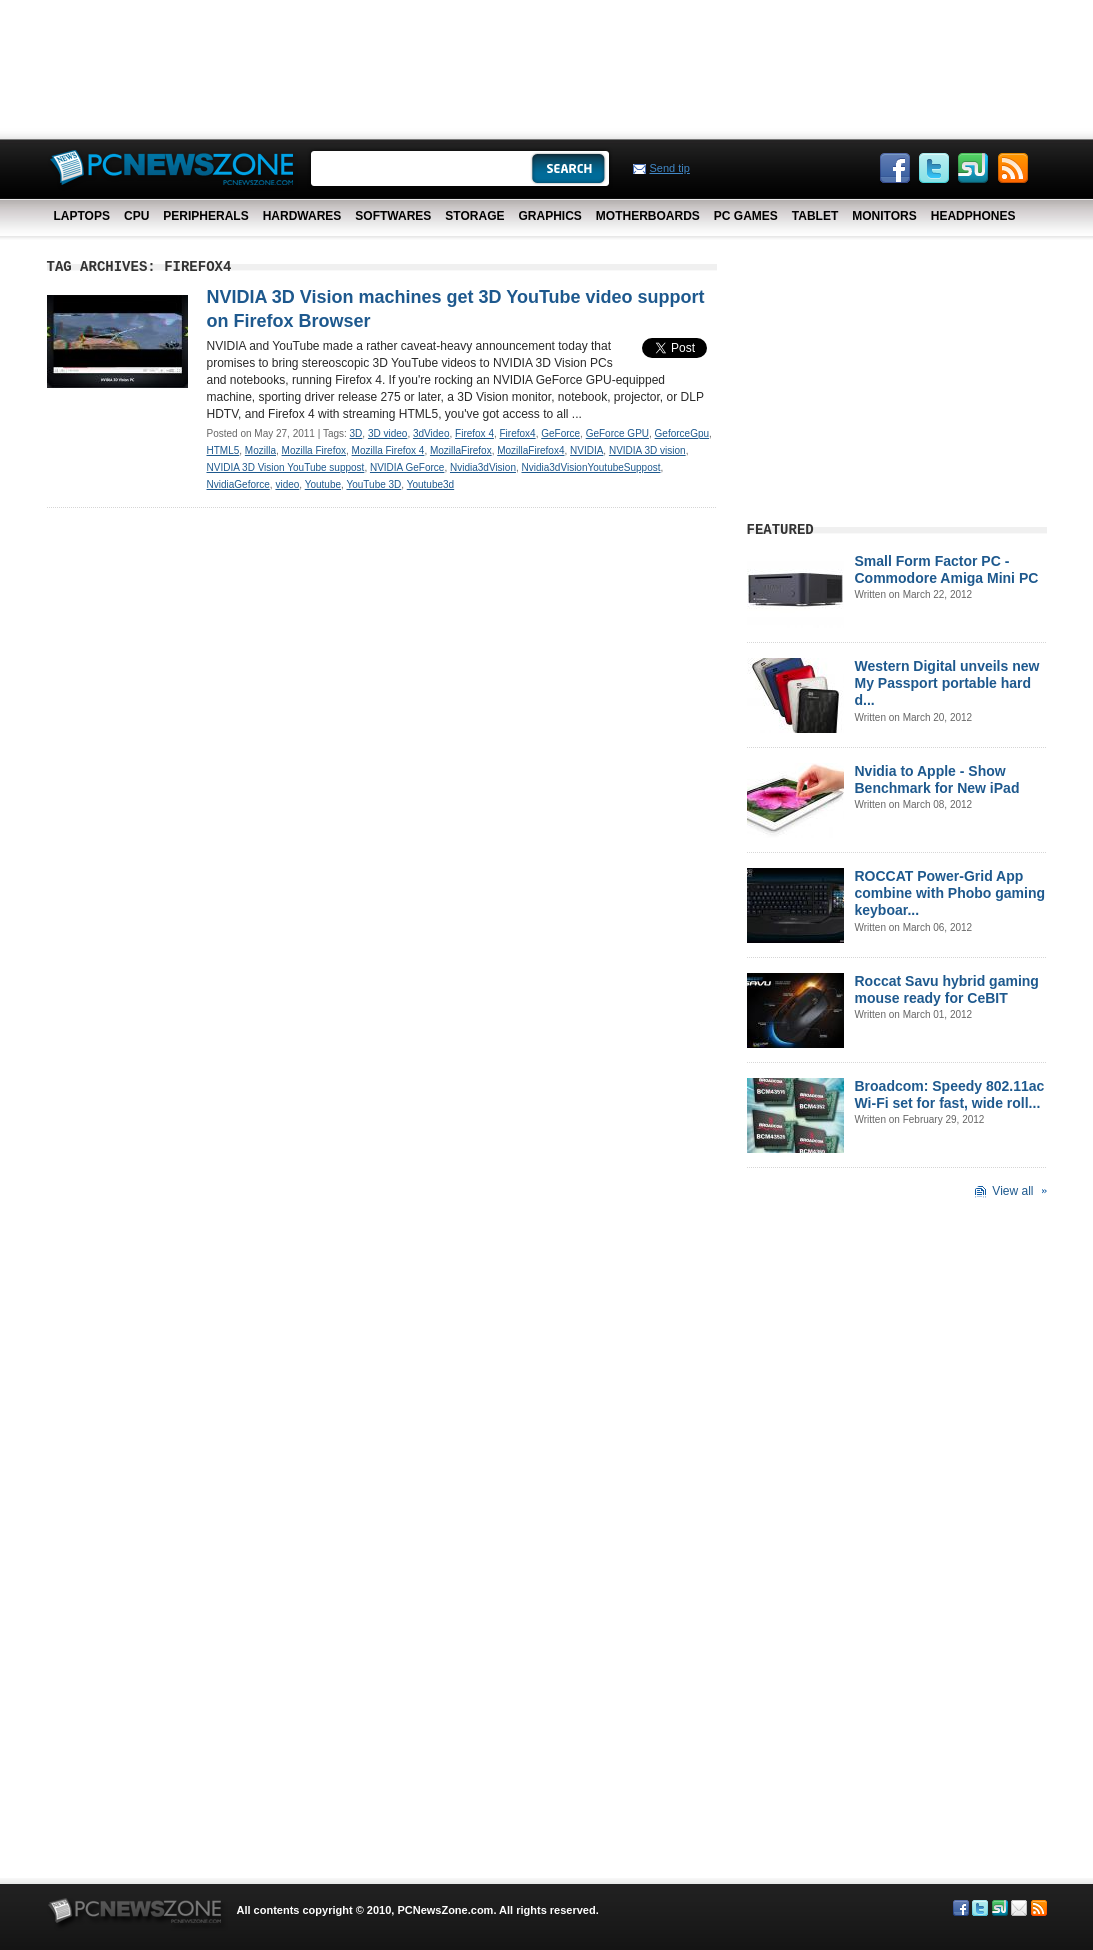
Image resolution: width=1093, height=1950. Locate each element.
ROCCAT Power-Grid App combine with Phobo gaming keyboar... (950, 893)
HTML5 (223, 450)
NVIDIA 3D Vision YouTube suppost (286, 467)
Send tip (670, 168)
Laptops (82, 216)
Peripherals (205, 216)
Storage (474, 216)
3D (356, 433)
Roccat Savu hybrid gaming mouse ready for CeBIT (947, 989)
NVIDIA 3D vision (647, 450)
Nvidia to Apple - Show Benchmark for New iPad (937, 779)
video (287, 484)
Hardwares (302, 216)
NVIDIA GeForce (407, 467)
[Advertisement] (547, 65)
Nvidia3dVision (483, 467)
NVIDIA (586, 450)
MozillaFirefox (461, 450)
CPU (136, 216)
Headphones (973, 216)
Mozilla (260, 450)
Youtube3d (430, 484)
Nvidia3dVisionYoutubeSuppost (591, 467)
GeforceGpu (682, 433)
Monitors (884, 216)
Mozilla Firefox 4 (388, 450)
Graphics (549, 216)
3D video (387, 433)
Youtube (323, 484)
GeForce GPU (617, 433)
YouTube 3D (373, 484)
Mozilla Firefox (314, 450)
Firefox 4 (474, 433)
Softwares (393, 216)
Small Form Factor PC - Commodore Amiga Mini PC (947, 569)
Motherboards (648, 216)
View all (1012, 1191)
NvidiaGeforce (238, 484)
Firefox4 (518, 433)
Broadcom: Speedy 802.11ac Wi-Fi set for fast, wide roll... (950, 1094)
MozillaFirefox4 (530, 450)
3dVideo (431, 433)
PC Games (746, 216)
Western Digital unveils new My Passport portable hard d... (947, 683)
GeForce (560, 433)
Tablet (815, 216)
